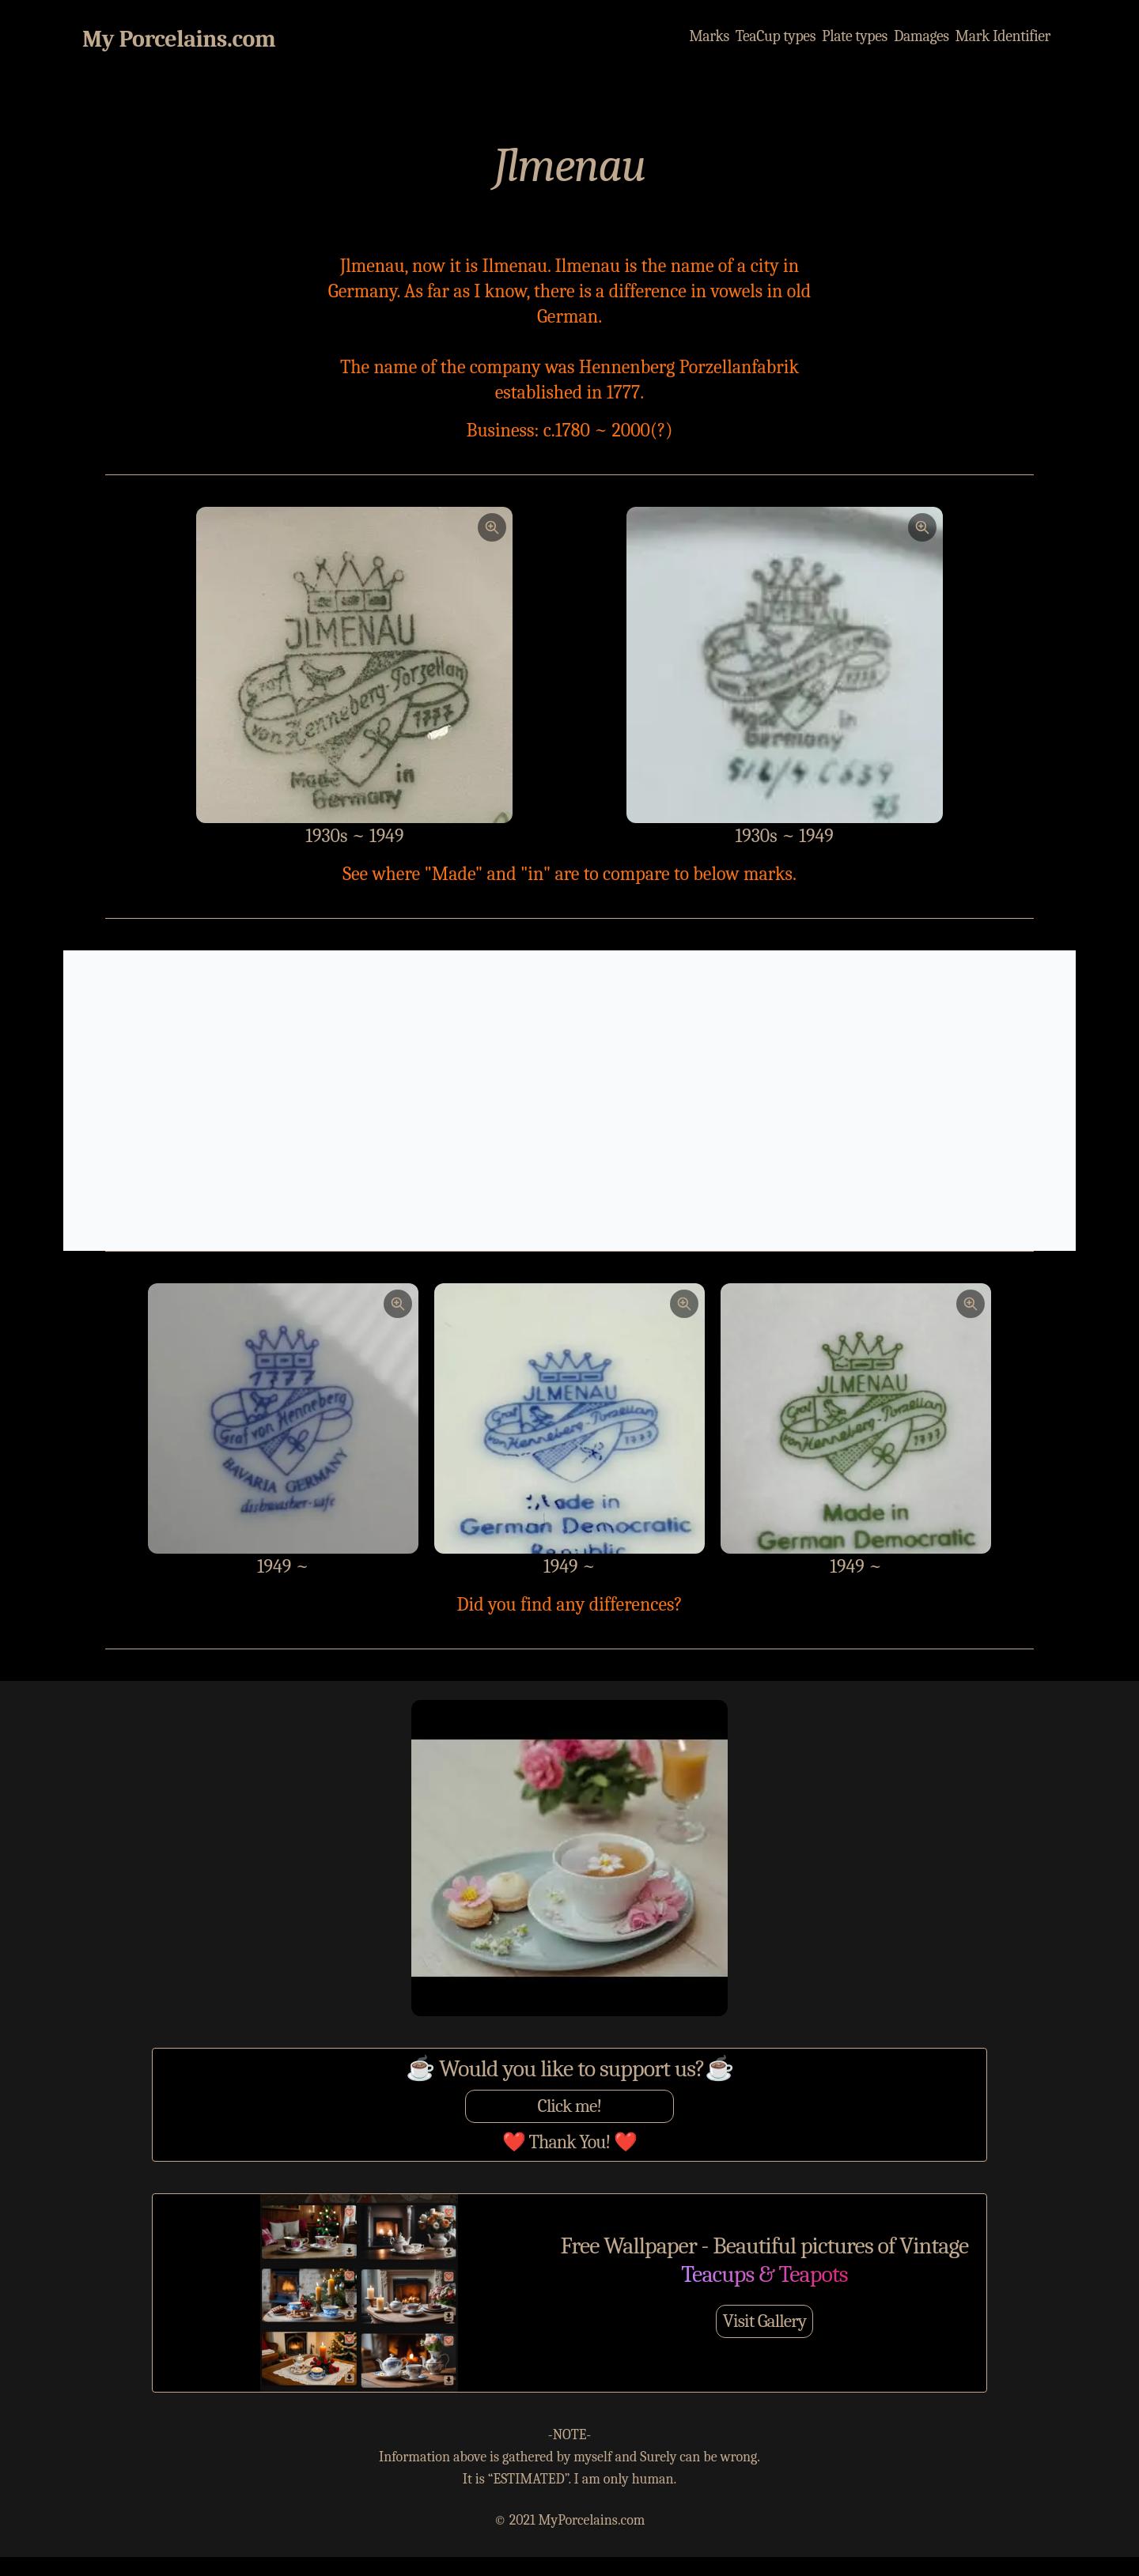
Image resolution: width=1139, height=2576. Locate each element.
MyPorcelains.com (592, 2520)
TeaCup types (772, 36)
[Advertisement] (569, 1100)
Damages (920, 36)
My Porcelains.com (178, 39)
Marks (706, 36)
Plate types (852, 36)
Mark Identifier (1002, 36)
